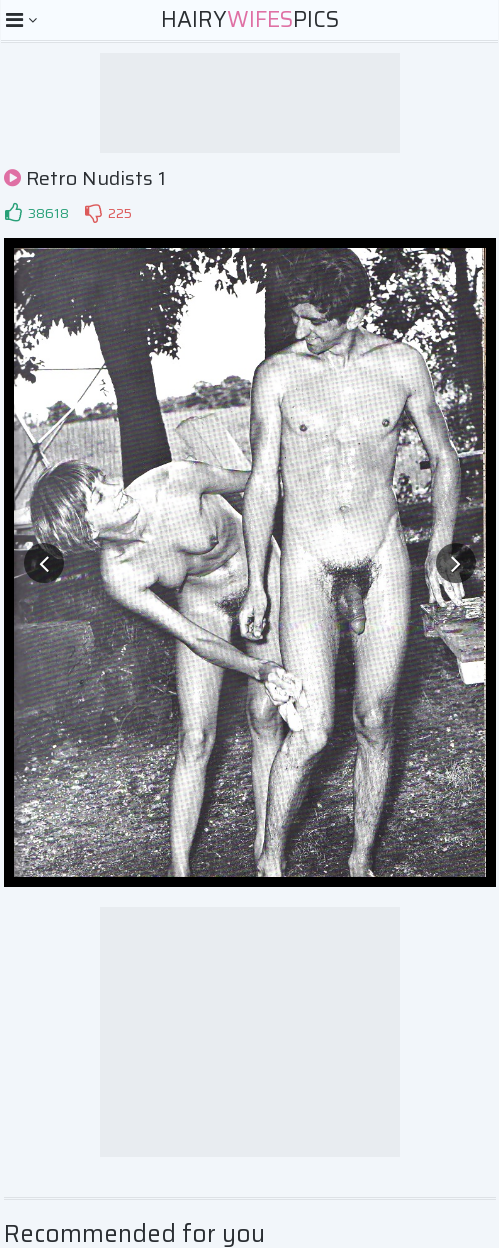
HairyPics (250, 19)
